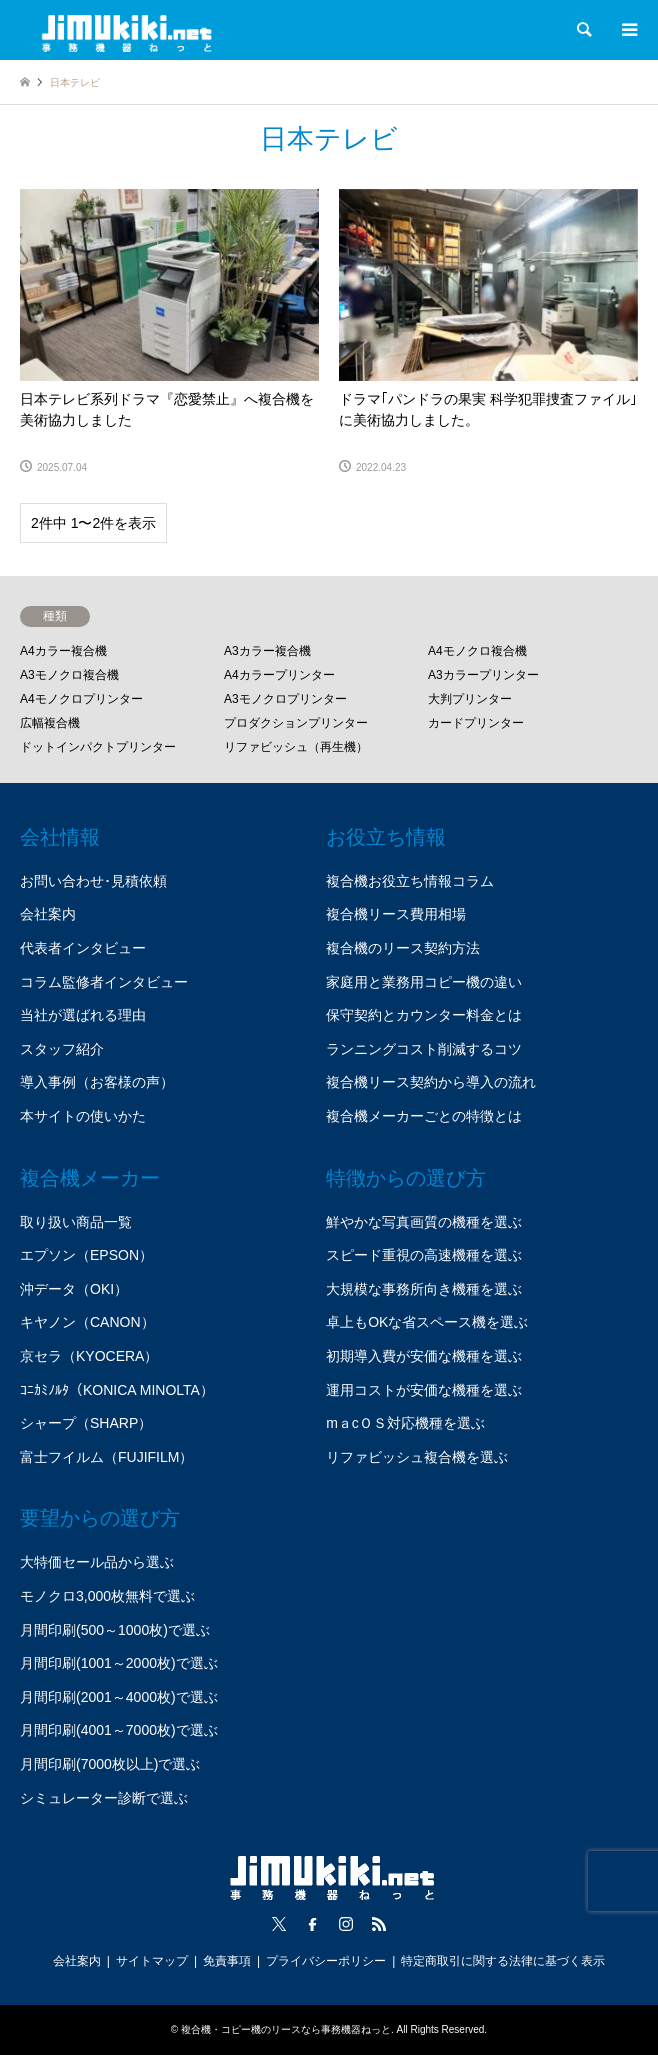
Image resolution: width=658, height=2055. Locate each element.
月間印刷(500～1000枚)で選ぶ (115, 1630)
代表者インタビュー (83, 948)
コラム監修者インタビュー (104, 982)
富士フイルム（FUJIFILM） (106, 1457)
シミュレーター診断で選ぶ (104, 1798)
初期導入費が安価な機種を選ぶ (424, 1356)
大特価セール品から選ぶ (97, 1562)
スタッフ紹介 (62, 1049)
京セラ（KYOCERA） (89, 1356)
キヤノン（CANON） (87, 1322)
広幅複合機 (50, 723)
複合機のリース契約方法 (403, 948)
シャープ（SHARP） (86, 1423)
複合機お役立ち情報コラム (410, 881)
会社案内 (48, 914)
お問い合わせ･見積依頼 (93, 881)
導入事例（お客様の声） (97, 1082)
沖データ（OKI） (74, 1289)
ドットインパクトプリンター (98, 747)
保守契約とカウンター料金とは (424, 1015)
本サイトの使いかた (83, 1116)
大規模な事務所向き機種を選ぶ (424, 1289)
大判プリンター (470, 699)
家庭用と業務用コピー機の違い (424, 982)
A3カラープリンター (483, 675)
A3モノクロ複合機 (69, 675)
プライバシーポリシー (326, 1961)
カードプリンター (476, 723)
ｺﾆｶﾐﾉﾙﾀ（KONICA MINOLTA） (117, 1390)
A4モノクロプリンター (81, 699)
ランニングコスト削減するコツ (424, 1049)
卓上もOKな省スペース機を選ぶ (427, 1322)
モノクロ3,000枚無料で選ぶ (107, 1596)
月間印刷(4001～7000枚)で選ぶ (119, 1730)
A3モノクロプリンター (285, 699)
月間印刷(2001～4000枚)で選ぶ (119, 1697)
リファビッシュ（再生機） (296, 747)
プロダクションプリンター (296, 723)
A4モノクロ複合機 (477, 651)
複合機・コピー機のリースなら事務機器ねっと (286, 2029)
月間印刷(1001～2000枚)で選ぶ (119, 1663)
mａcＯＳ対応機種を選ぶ (405, 1423)
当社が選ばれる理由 (83, 1015)
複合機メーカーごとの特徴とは (424, 1116)
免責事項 (227, 1961)
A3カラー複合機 (267, 651)
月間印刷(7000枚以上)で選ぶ (110, 1764)
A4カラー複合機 (63, 651)
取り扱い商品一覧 (76, 1222)
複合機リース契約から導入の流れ (431, 1082)
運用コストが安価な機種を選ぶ (424, 1390)
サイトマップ (152, 1961)
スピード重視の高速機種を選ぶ (424, 1255)
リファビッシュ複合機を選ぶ (417, 1457)
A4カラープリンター (279, 675)
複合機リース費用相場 (396, 914)
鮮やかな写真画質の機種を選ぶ (424, 1222)
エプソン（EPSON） (86, 1255)
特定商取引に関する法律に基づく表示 (503, 1961)
